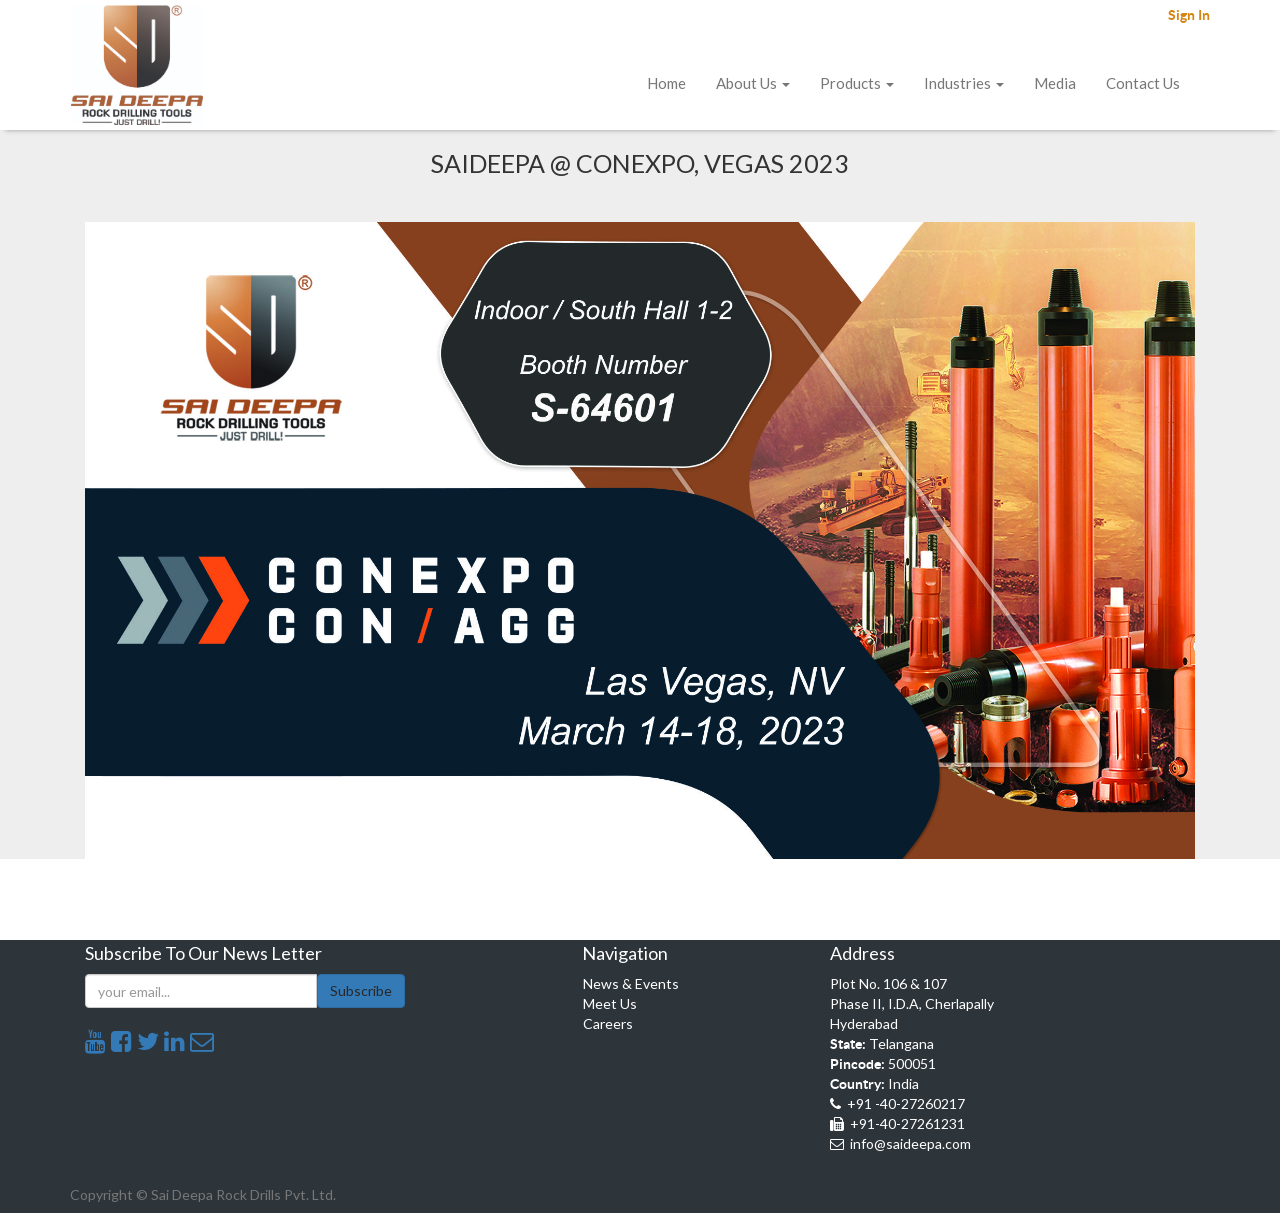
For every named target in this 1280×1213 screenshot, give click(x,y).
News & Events (631, 983)
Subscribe (361, 990)
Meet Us (610, 1003)
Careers (608, 1023)
